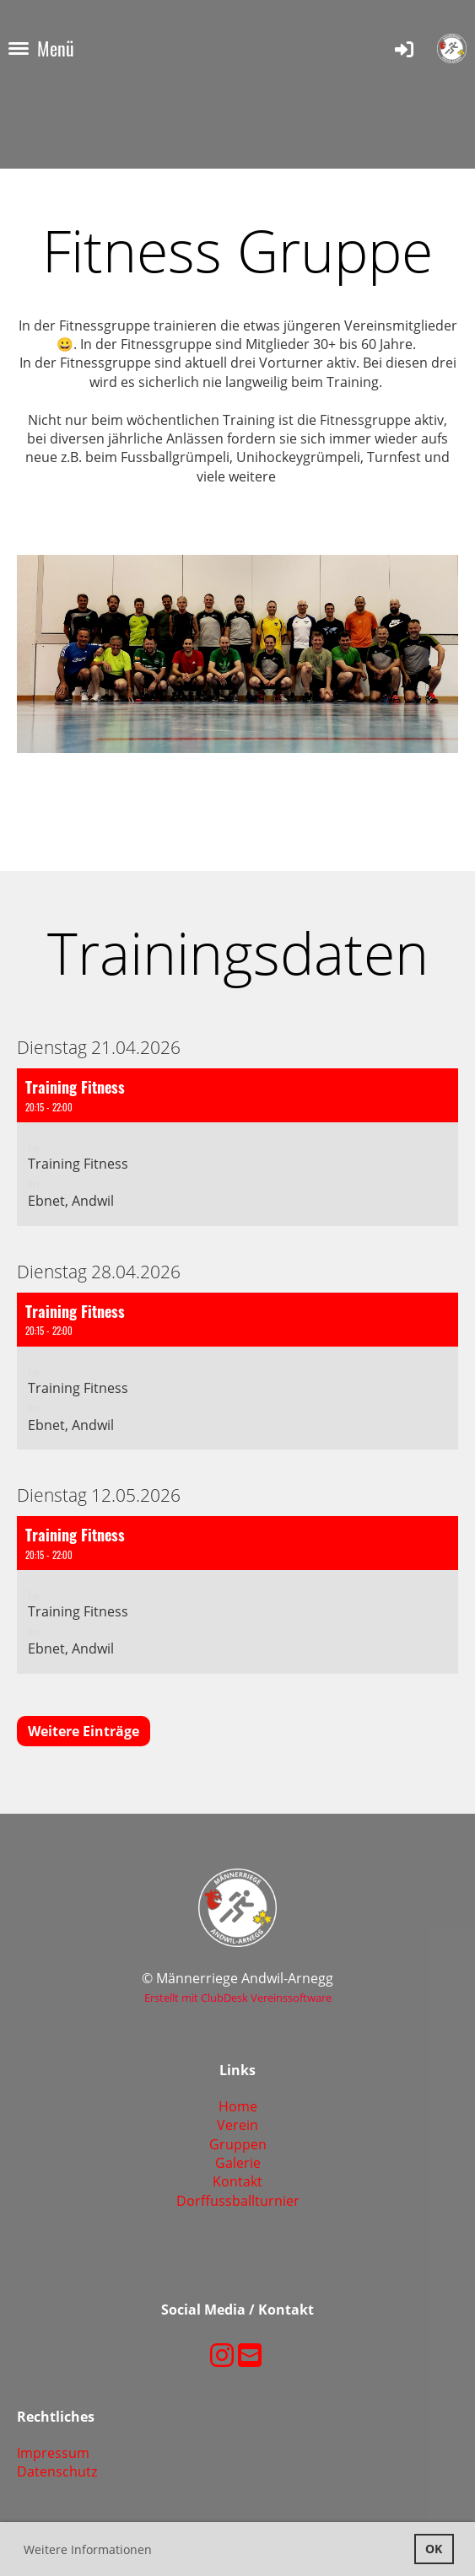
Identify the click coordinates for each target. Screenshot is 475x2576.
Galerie (238, 2163)
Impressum (53, 2453)
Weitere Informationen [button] (88, 2549)
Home (238, 2106)
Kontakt (237, 2181)
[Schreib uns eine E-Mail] (250, 2355)
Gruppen (238, 2144)
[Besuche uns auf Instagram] (222, 2355)
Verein (237, 2125)
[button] (237, 1146)
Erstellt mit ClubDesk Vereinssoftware (238, 1997)
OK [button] (433, 2549)
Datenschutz (57, 2471)
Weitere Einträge (83, 1731)
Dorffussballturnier (238, 2200)
